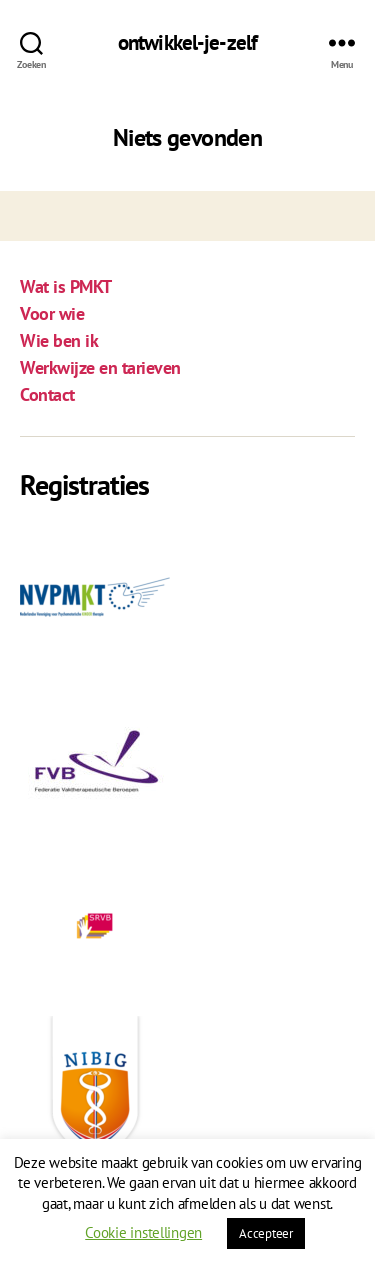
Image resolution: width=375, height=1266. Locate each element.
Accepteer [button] (266, 1233)
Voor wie (52, 313)
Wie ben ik (59, 340)
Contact (47, 394)
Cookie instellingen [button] (143, 1232)
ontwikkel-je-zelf (187, 42)
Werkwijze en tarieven (100, 367)
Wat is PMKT (66, 286)
